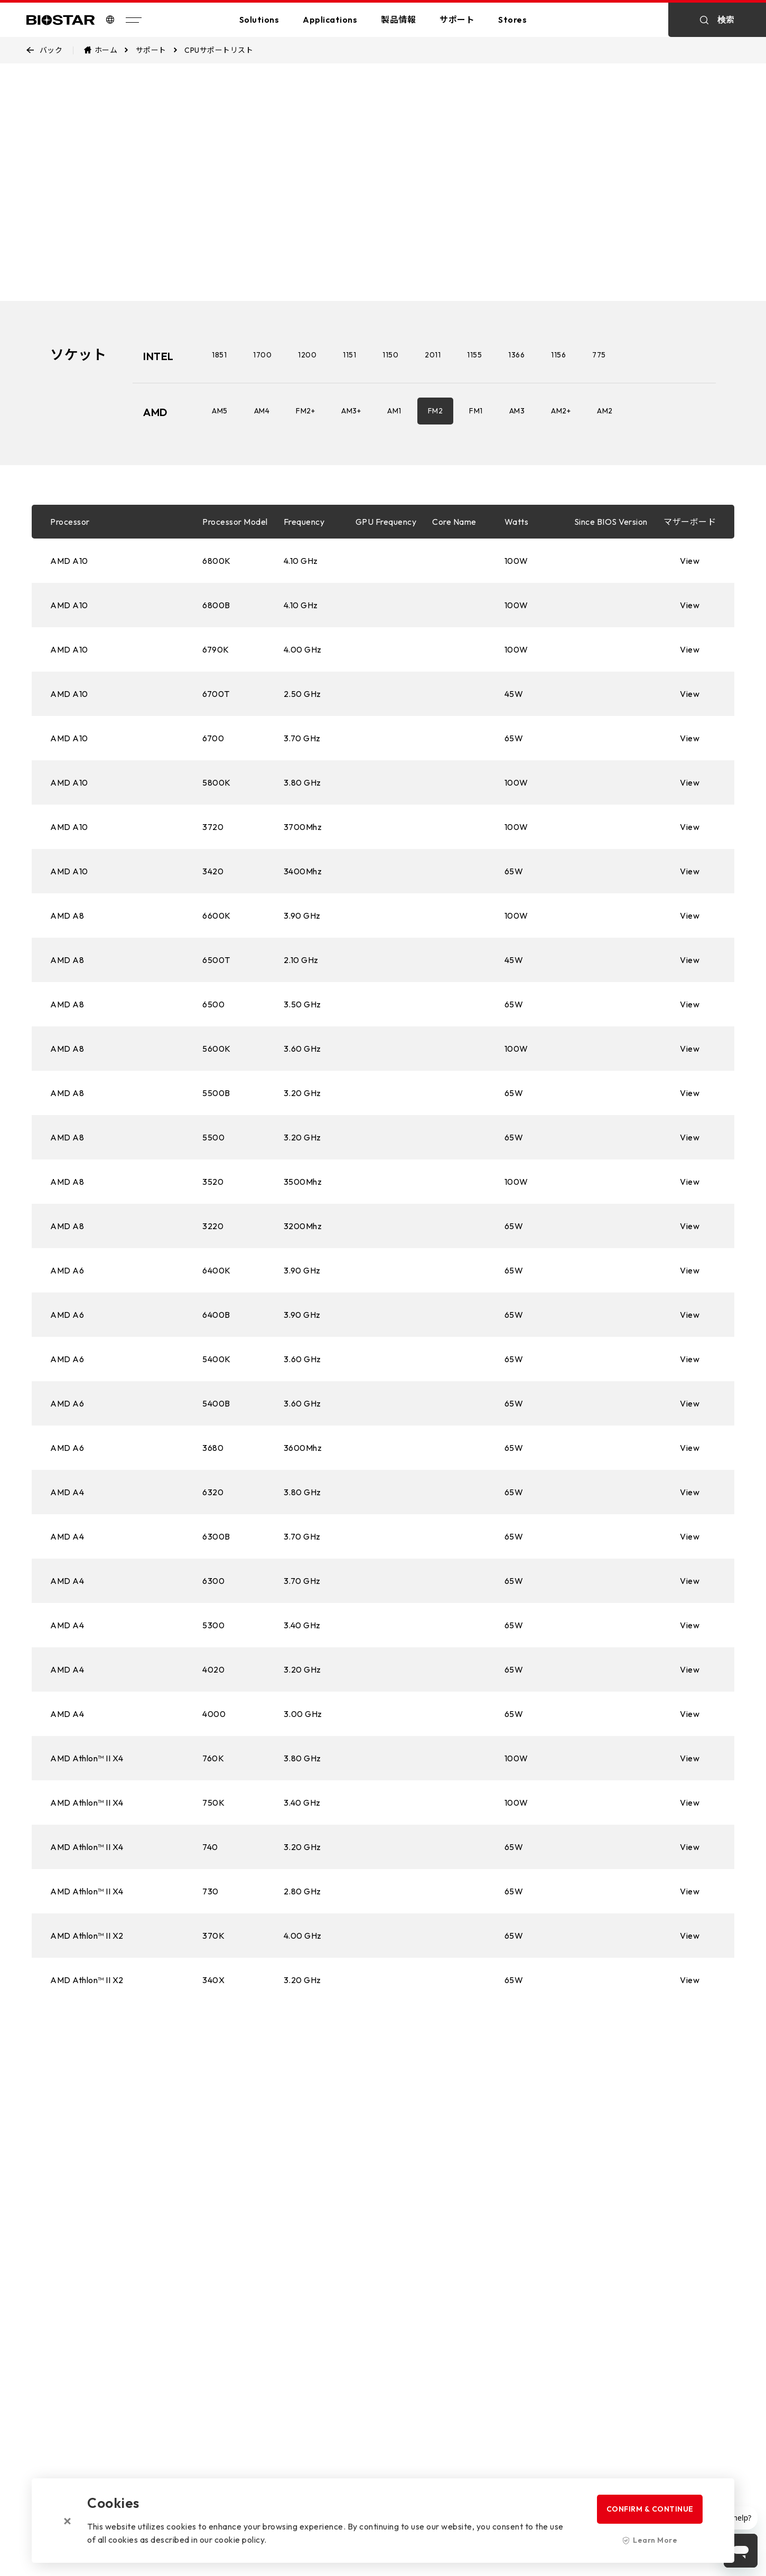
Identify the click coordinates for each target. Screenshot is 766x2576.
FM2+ (305, 411)
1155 (474, 355)
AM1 (394, 411)
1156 (558, 355)
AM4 (262, 411)
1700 (262, 355)
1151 (349, 355)
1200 (307, 355)
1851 (219, 355)
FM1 (476, 411)
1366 (516, 355)
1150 (390, 355)
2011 (433, 355)
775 (599, 355)
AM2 (605, 411)
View (689, 560)
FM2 (435, 411)
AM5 (220, 411)
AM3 (517, 411)
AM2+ (561, 411)
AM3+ (351, 411)
